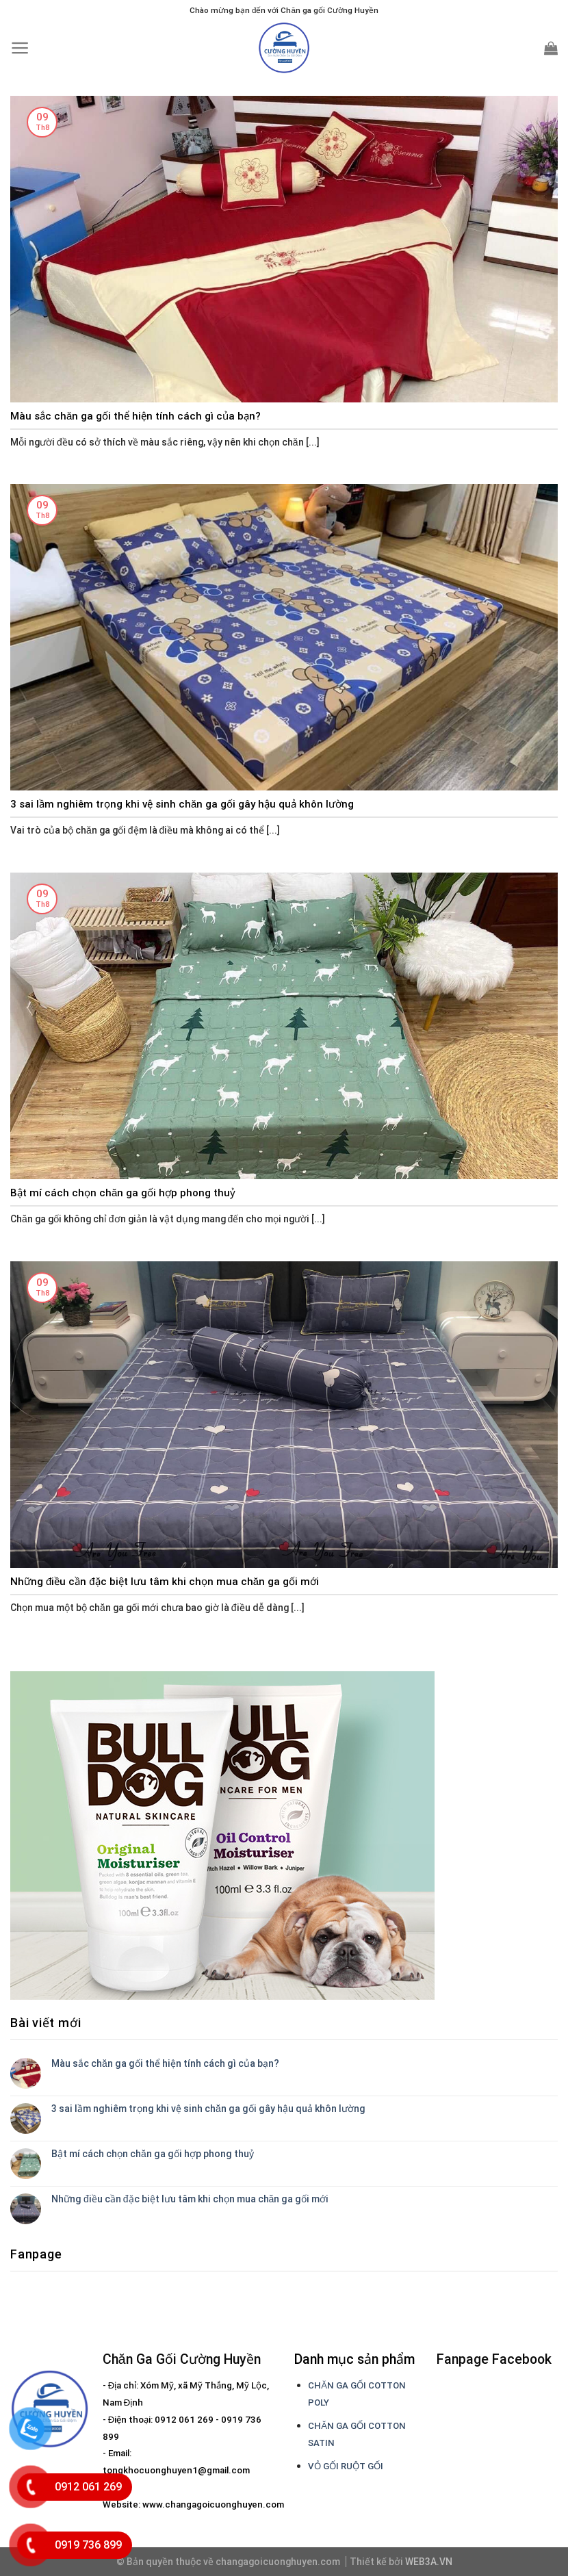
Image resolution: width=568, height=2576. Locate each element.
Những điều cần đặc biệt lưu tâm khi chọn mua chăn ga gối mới (189, 2198)
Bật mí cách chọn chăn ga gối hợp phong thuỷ (152, 2153)
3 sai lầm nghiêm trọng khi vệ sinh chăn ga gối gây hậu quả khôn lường (208, 2108)
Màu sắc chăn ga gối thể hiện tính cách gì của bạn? (165, 2063)
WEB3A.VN (428, 2561)
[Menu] (20, 47)
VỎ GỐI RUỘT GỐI (345, 2466)
